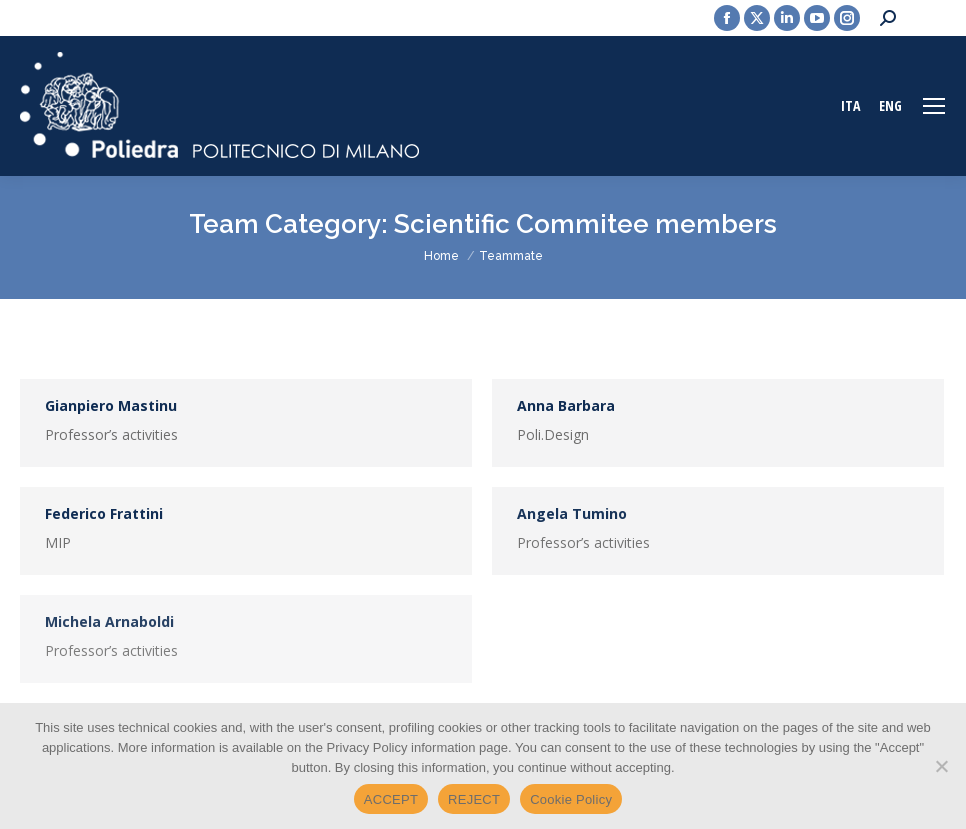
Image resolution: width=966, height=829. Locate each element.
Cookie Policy (571, 799)
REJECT (474, 799)
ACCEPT (391, 799)
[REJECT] (941, 766)
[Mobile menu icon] (934, 106)
